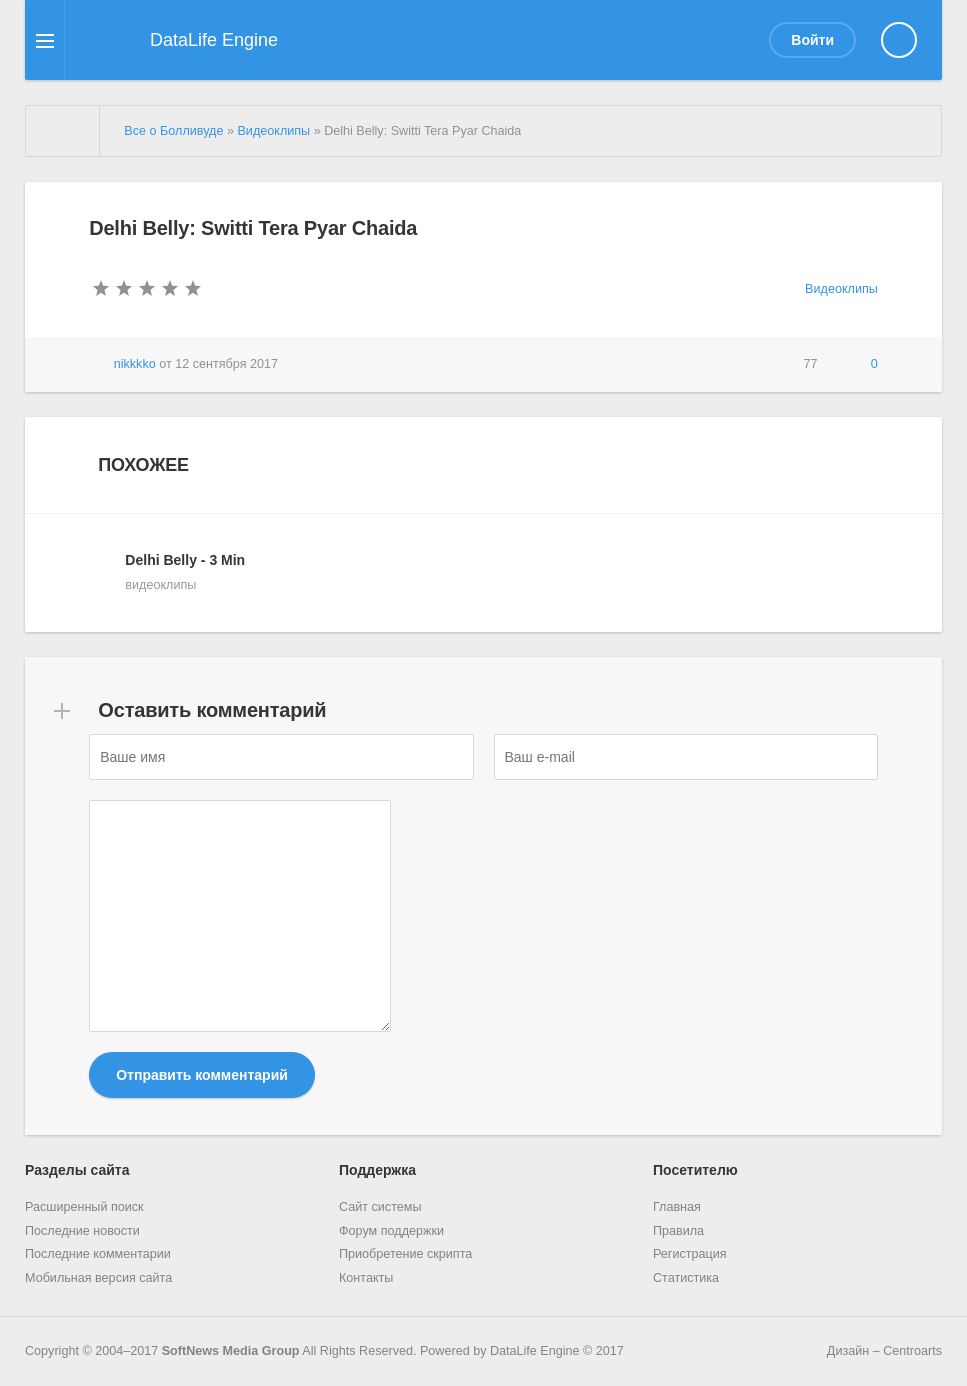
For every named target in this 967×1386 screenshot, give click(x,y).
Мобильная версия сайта (98, 1278)
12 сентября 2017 (226, 364)
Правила (678, 1231)
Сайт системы (380, 1207)
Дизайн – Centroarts (864, 1350)
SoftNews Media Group (231, 1351)
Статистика (686, 1278)
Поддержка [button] (377, 1170)
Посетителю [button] (695, 1170)
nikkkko (135, 364)
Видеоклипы (841, 289)
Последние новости (82, 1231)
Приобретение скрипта (405, 1254)
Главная (677, 1207)
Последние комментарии (98, 1254)
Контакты (366, 1278)
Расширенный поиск (84, 1207)
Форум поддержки (391, 1231)
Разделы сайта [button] (77, 1170)
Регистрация (690, 1254)
